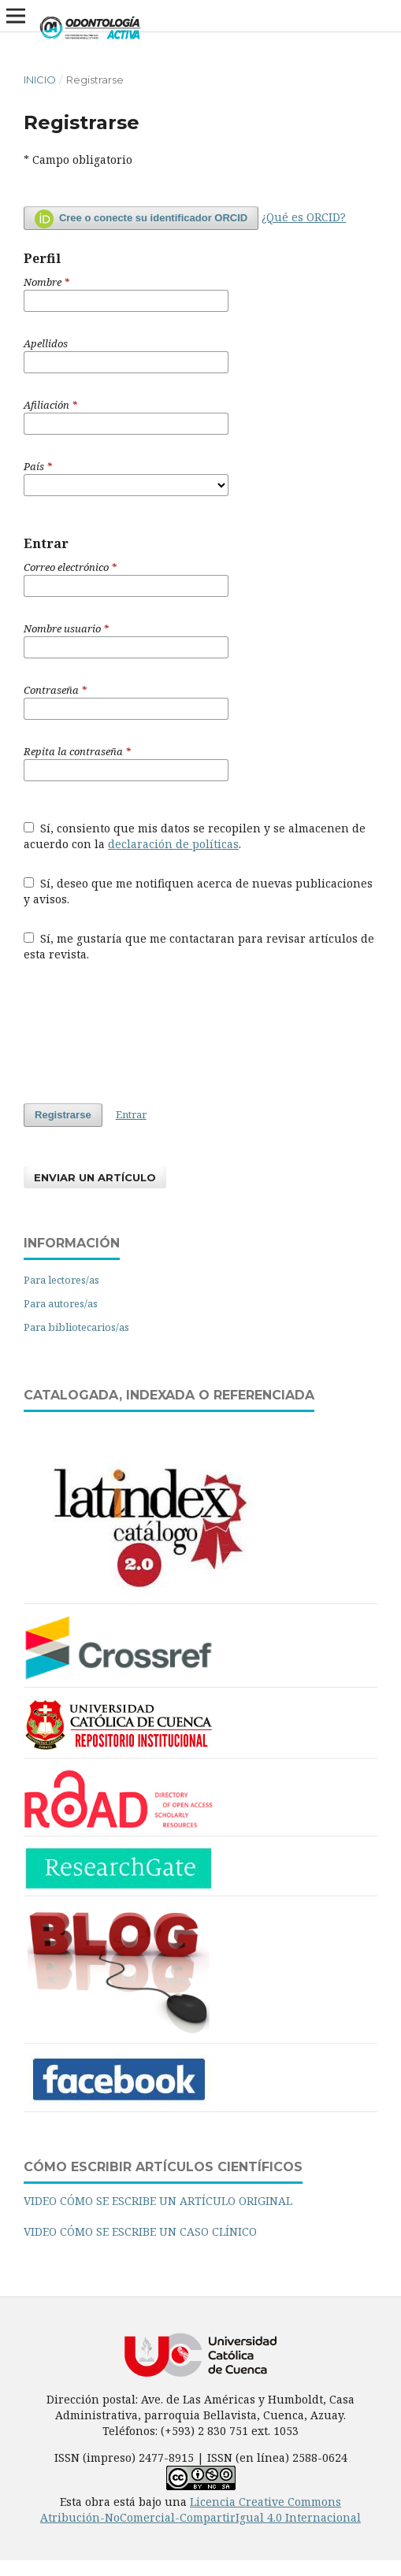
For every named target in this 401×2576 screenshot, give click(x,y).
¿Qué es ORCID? (304, 216)
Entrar (131, 1114)
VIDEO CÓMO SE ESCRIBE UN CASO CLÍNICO (140, 2231)
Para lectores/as (61, 1280)
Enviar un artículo (95, 1177)
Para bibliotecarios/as (76, 1327)
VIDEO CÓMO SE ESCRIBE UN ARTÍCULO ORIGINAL (158, 2200)
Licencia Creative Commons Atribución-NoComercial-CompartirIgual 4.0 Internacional (200, 2509)
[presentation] (143, 1032)
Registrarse (63, 1115)
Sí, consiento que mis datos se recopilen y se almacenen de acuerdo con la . (195, 836)
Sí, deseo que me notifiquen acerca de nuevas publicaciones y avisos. (198, 891)
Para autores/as (61, 1303)
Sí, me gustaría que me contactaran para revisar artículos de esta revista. (199, 946)
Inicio (40, 79)
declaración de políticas (173, 843)
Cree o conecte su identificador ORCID (141, 218)
